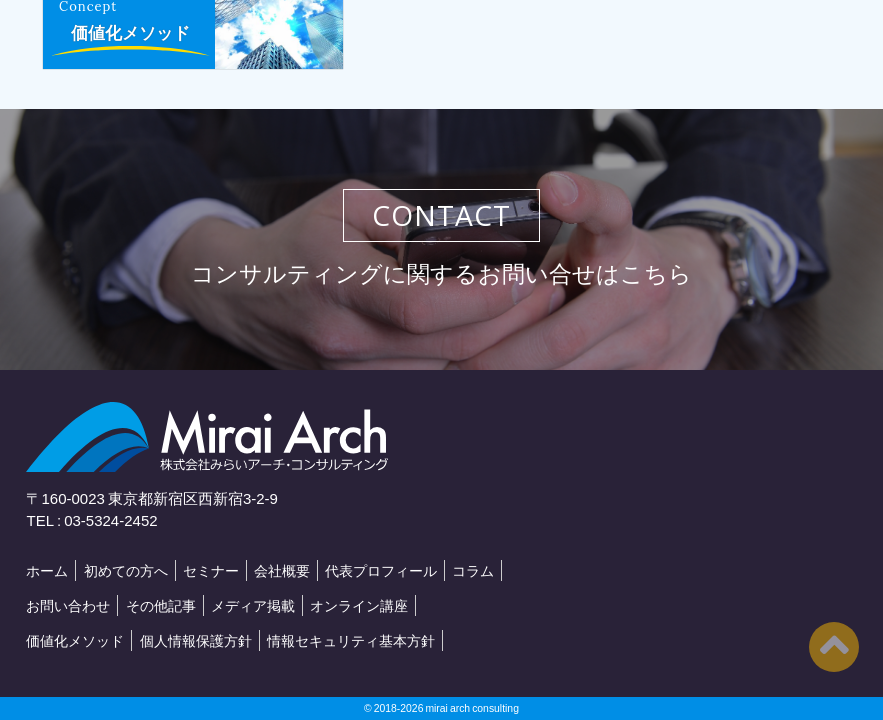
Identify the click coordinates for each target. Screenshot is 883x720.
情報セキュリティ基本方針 (351, 640)
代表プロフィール (381, 570)
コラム (473, 570)
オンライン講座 (359, 605)
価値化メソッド (130, 33)
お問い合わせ (68, 605)
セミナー (211, 570)
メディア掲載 (253, 605)
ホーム (47, 570)
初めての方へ (126, 570)
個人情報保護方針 (196, 640)
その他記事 (161, 605)
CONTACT (441, 215)
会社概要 (282, 570)
